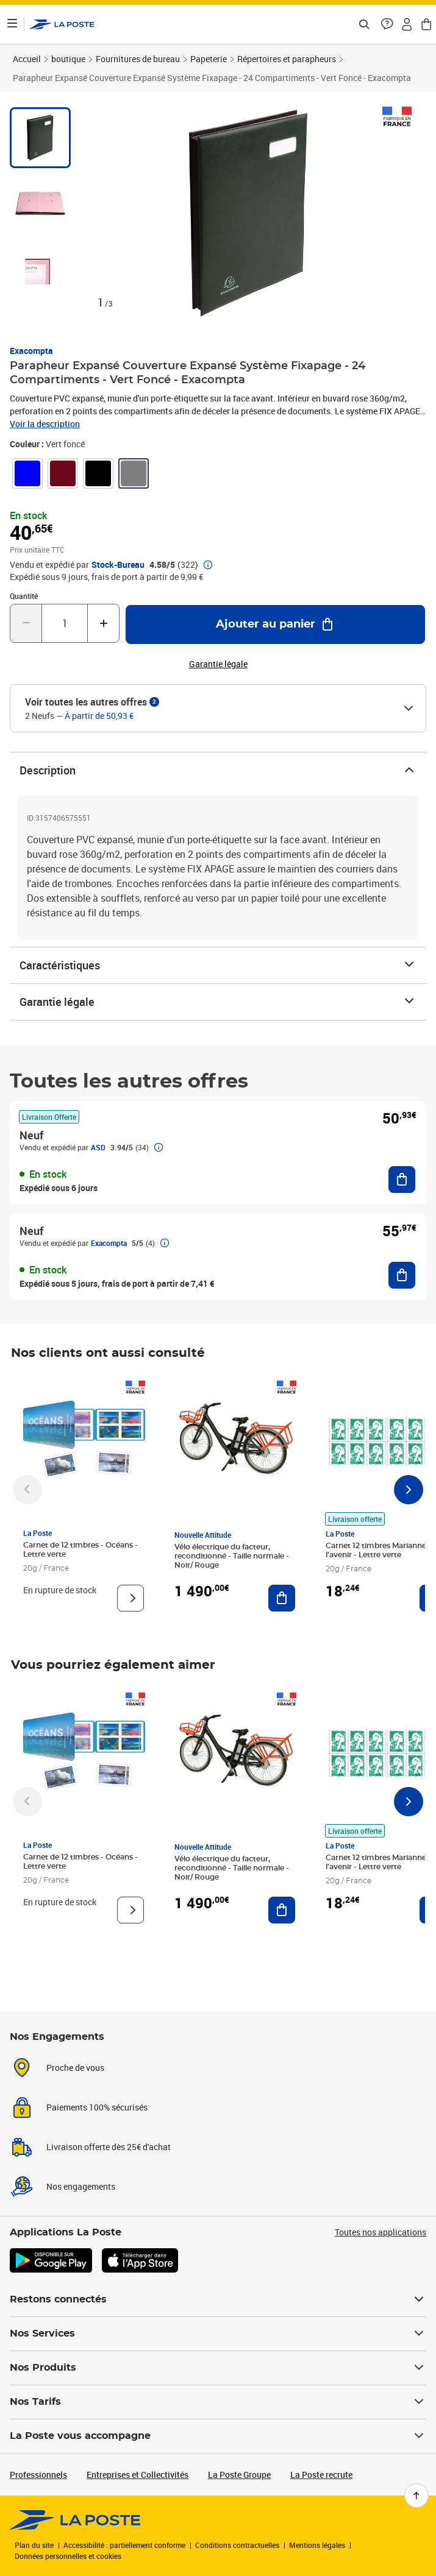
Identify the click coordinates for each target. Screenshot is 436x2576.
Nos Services (218, 2333)
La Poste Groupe (239, 2474)
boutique (68, 59)
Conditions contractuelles (237, 2545)
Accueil (27, 59)
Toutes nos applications (380, 2232)
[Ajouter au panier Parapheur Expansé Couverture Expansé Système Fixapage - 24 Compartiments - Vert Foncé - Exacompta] (275, 624)
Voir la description (45, 424)
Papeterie (208, 59)
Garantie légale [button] (218, 664)
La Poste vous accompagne (218, 2436)
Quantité (24, 596)
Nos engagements (80, 2186)
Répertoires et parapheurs (286, 59)
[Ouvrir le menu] (12, 24)
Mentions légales (317, 2545)
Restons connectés (218, 2299)
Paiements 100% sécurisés (97, 2107)
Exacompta (31, 350)
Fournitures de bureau (138, 59)
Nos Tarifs (218, 2401)
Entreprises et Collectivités (137, 2474)
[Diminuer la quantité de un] (25, 623)
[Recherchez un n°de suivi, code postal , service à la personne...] (364, 24)
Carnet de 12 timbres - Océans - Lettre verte (80, 1549)
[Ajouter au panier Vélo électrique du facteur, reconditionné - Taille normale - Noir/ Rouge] (281, 1598)
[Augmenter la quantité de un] (103, 623)
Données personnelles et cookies (68, 2556)
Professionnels (38, 2474)
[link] (27, 473)
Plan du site (34, 2545)
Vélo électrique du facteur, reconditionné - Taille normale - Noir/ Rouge (231, 1556)
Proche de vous (75, 2067)
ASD (98, 1147)
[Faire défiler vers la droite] (408, 1489)
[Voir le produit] (130, 1598)
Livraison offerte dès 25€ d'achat (108, 2147)
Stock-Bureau (118, 564)
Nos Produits (218, 2367)
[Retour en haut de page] (416, 2495)
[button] (387, 24)
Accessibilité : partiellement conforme (124, 2545)
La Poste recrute (321, 2474)
